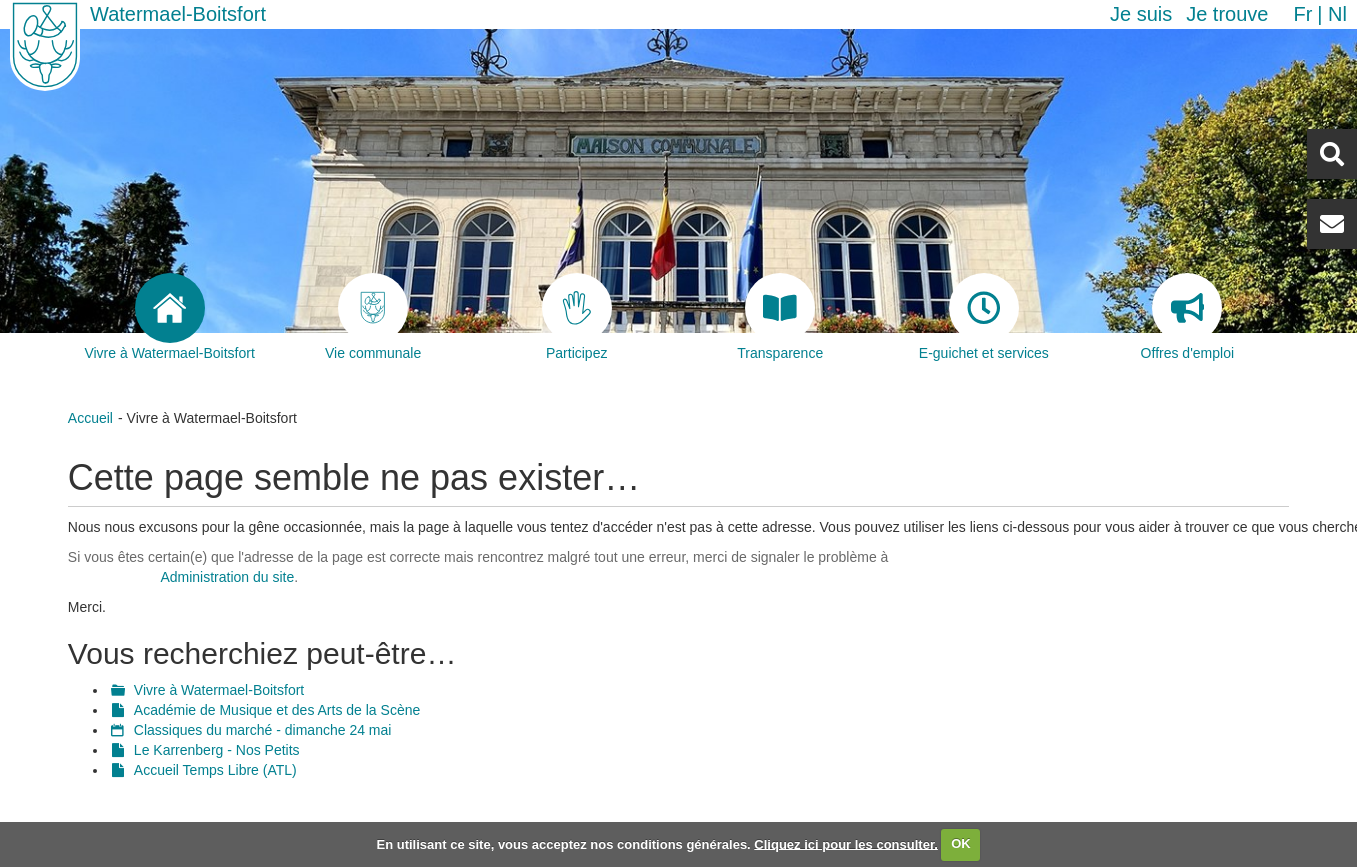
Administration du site (227, 577)
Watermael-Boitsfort (178, 14)
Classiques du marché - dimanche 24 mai (263, 730)
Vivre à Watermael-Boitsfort (219, 690)
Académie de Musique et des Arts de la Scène (277, 710)
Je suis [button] (1141, 14)
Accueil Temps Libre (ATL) (215, 770)
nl (1337, 14)
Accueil (90, 418)
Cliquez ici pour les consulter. (846, 843)
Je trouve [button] (1227, 14)
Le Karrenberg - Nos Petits (217, 750)
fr (1302, 14)
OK (961, 843)
